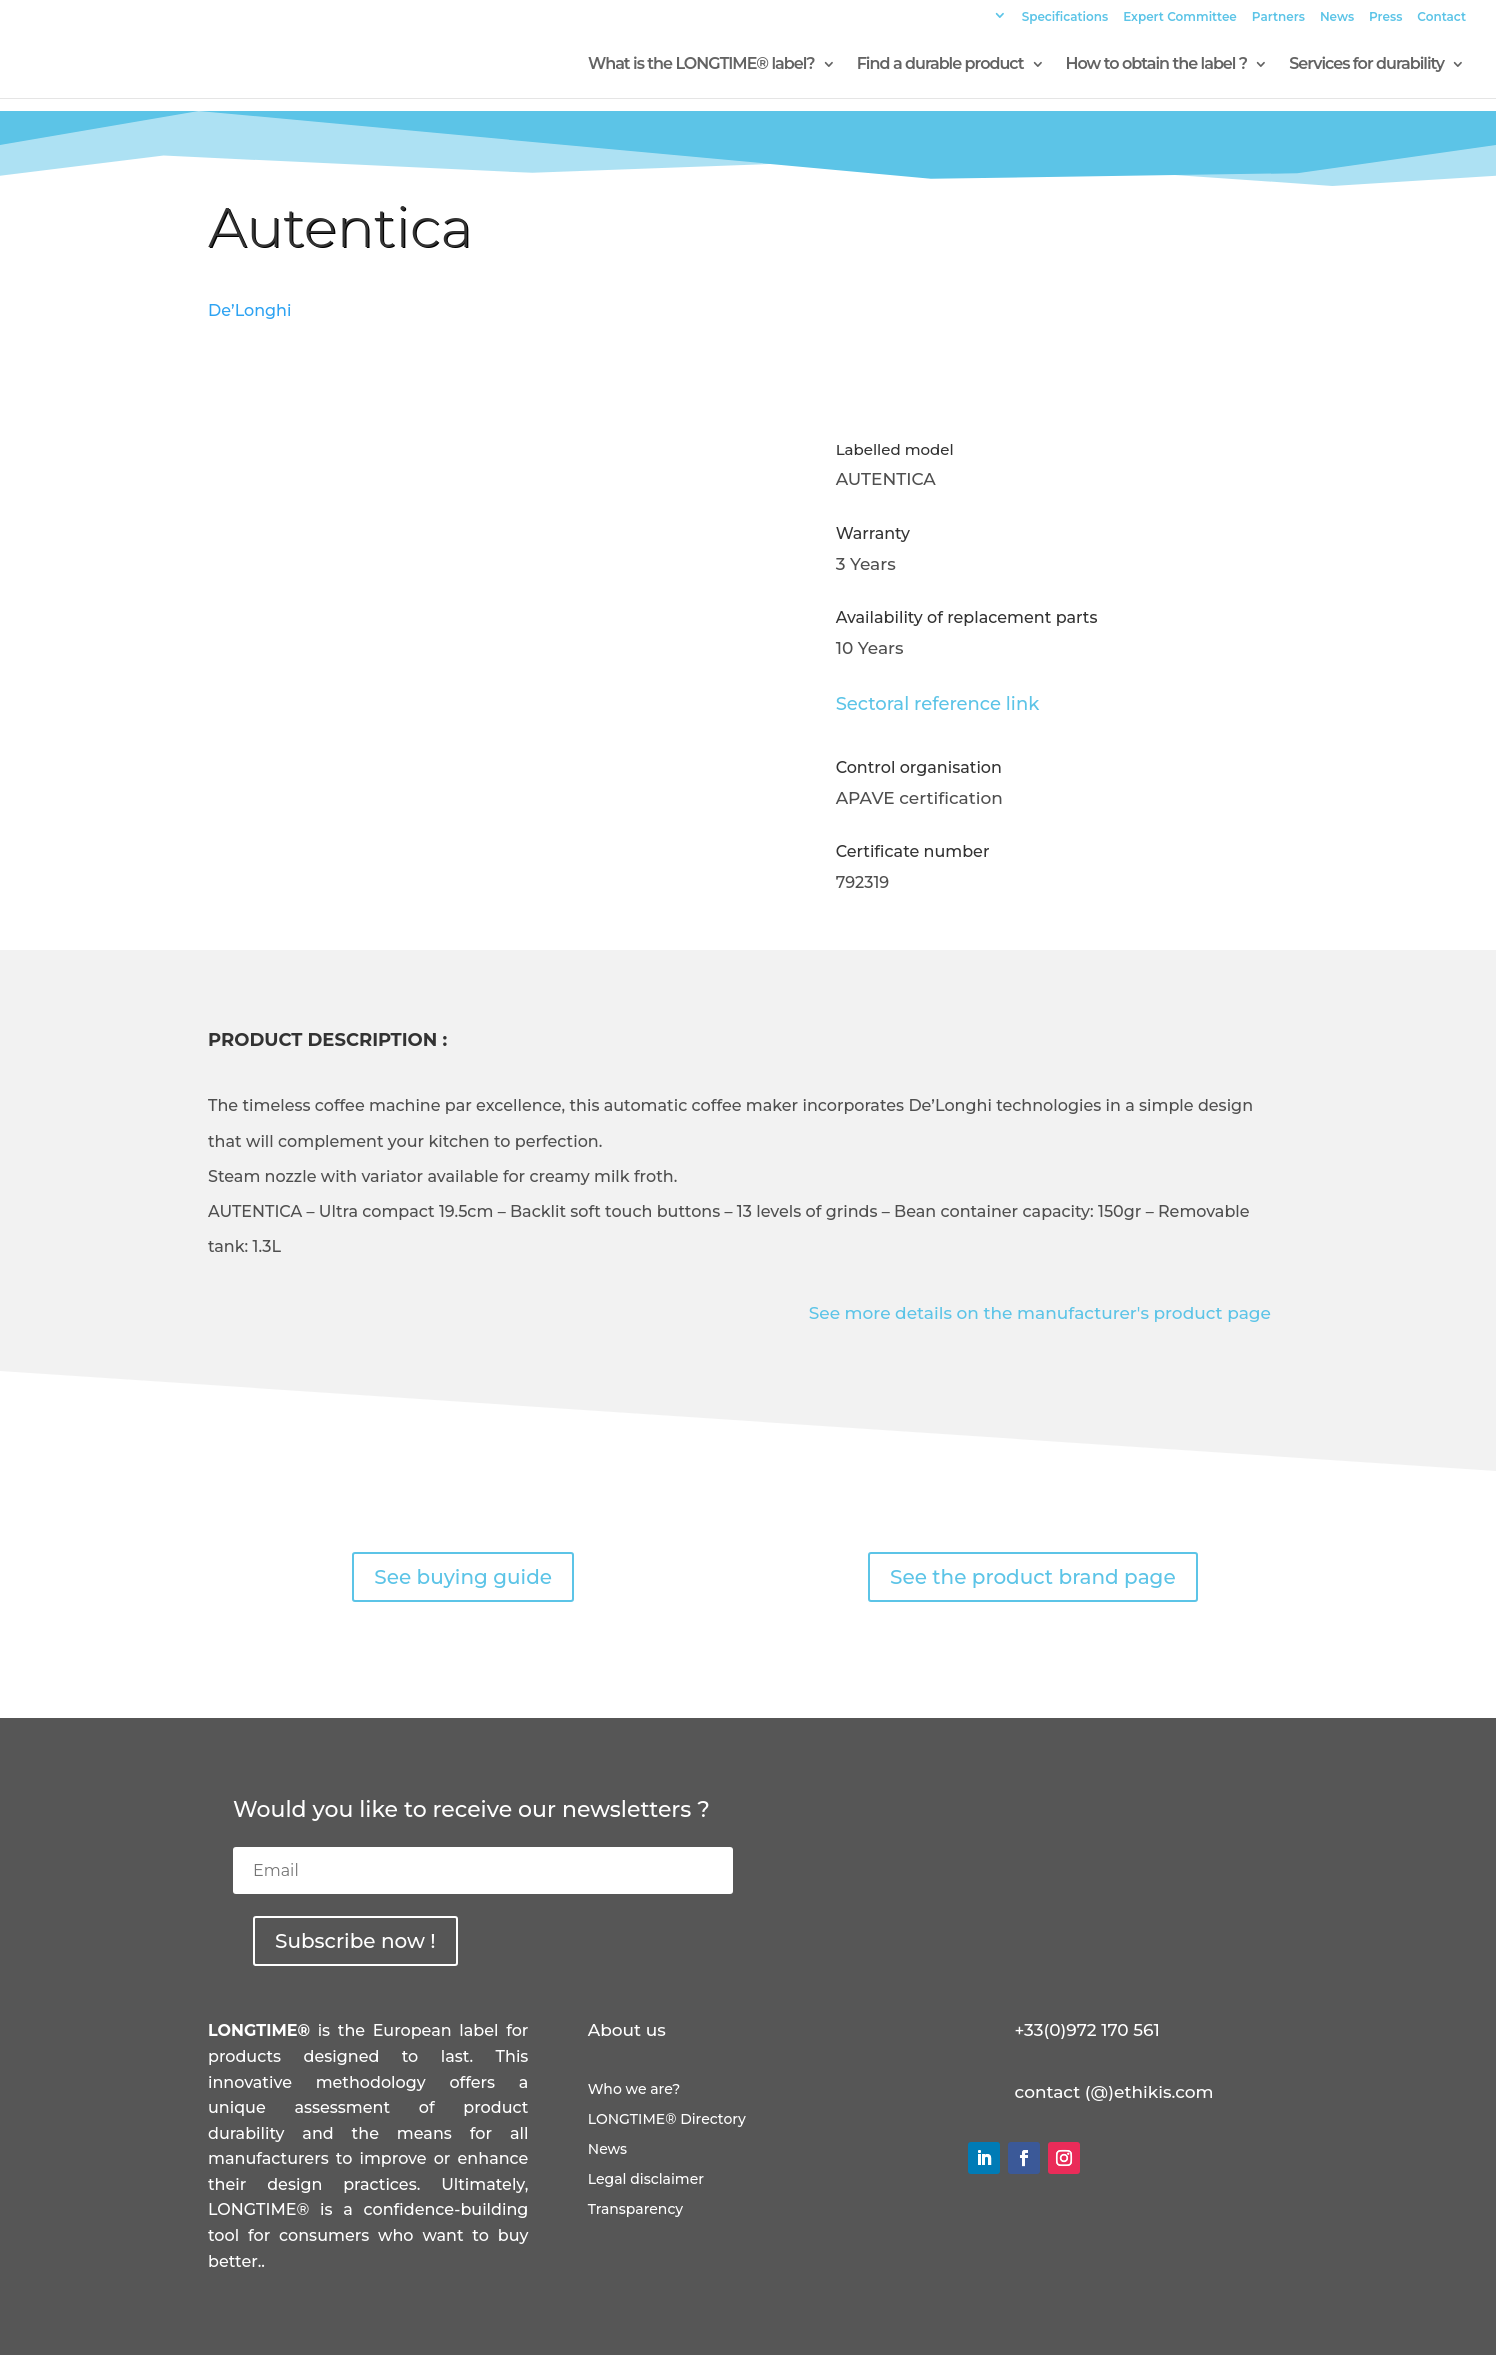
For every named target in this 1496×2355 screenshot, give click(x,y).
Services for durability (1366, 65)
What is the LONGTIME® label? (701, 65)
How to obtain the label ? (1157, 65)
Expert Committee (1180, 17)
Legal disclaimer (646, 2180)
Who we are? (634, 2090)
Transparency (635, 2210)
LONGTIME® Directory (667, 2120)
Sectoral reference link (938, 704)
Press (1385, 17)
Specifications (1065, 17)
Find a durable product (940, 65)
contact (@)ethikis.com (1114, 2092)
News (1337, 17)
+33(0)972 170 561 (1087, 2030)
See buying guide (463, 1577)
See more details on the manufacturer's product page (1040, 1313)
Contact (1441, 17)
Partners (1278, 17)
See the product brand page (1033, 1577)
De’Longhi (249, 310)
